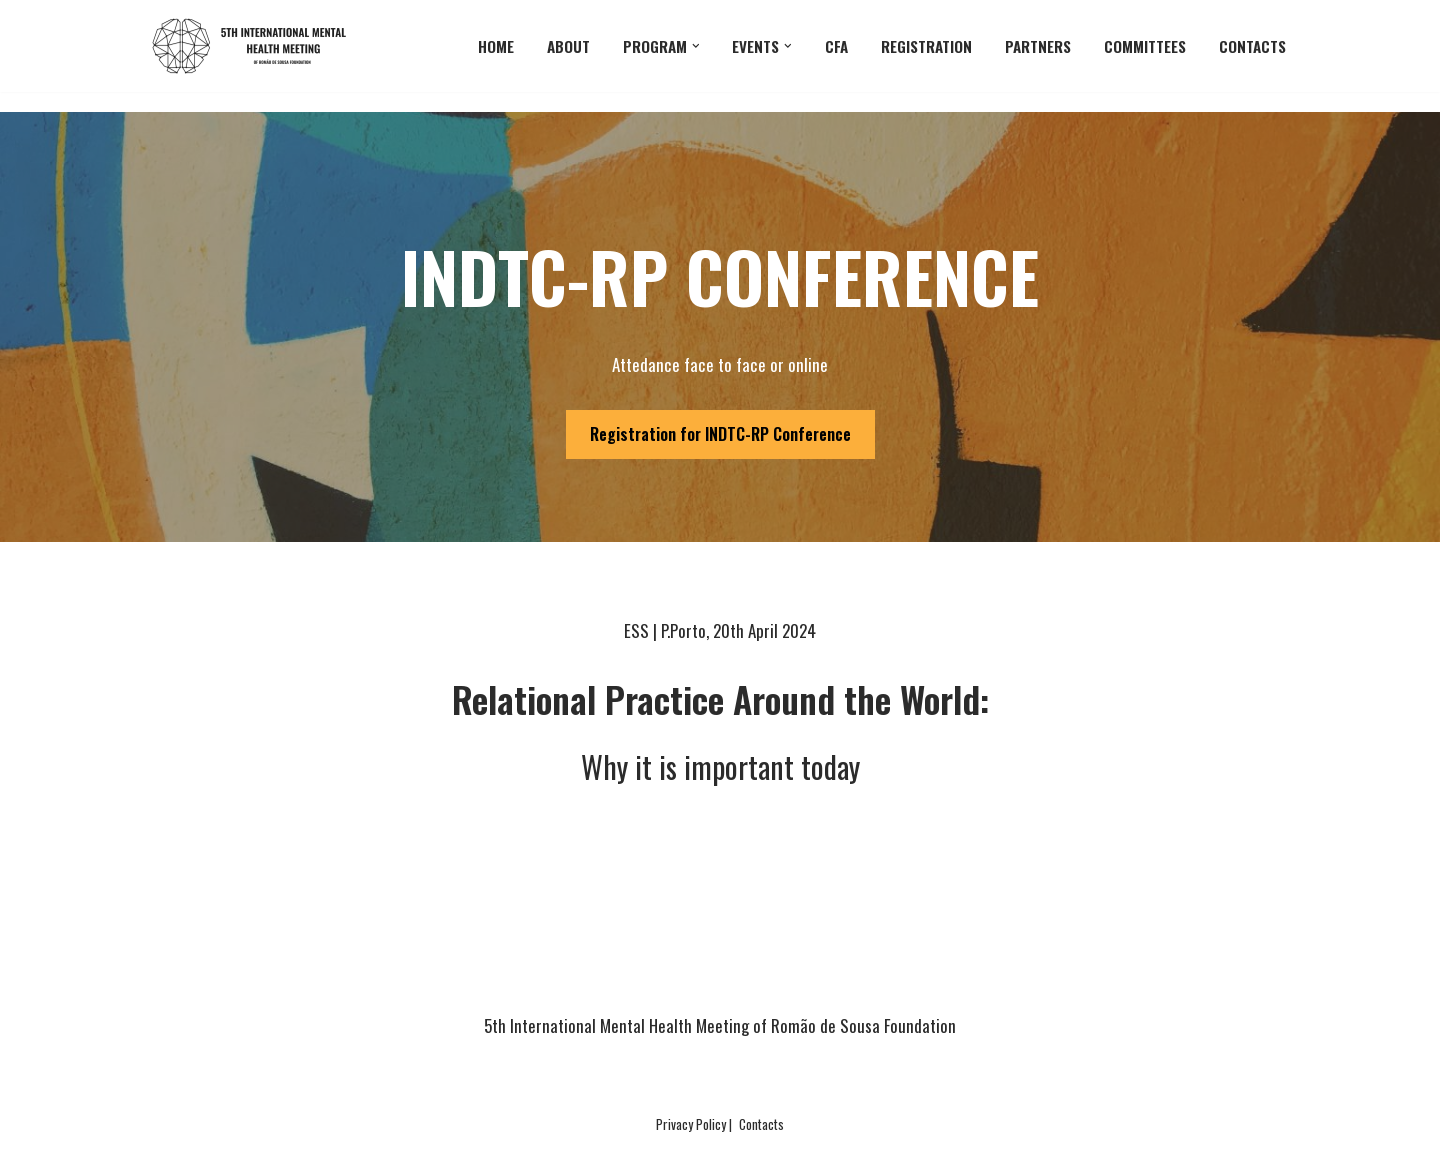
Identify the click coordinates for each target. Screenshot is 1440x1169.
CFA (836, 46)
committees (1145, 46)
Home (496, 46)
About (568, 46)
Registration (926, 46)
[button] (696, 46)
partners (1038, 46)
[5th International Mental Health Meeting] (255, 46)
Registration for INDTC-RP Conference (720, 434)
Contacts (1252, 46)
